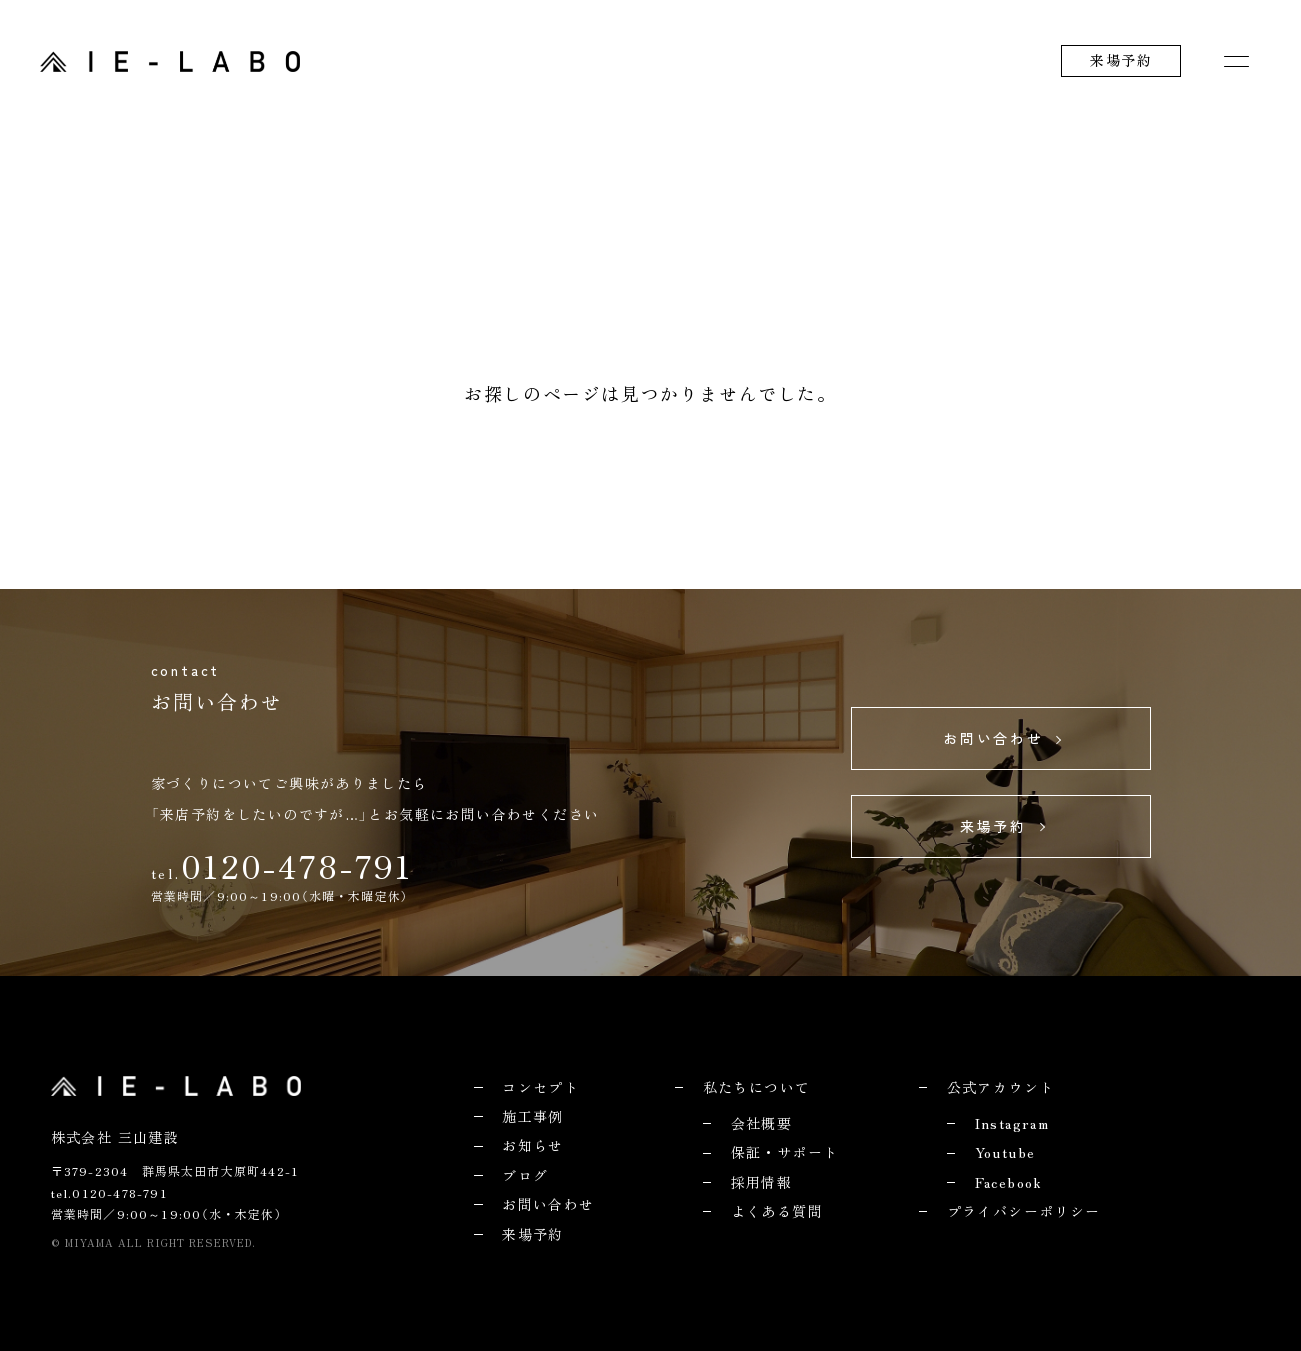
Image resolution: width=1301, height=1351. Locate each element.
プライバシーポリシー (1024, 1211)
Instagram (1012, 1123)
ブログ (525, 1175)
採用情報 (762, 1182)
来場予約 (1121, 60)
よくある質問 (777, 1211)
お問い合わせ (548, 1204)
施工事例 (533, 1116)
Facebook (1009, 1182)
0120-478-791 (297, 865)
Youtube (1005, 1152)
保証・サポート (785, 1152)
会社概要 (762, 1123)
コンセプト (540, 1087)
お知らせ (533, 1145)
